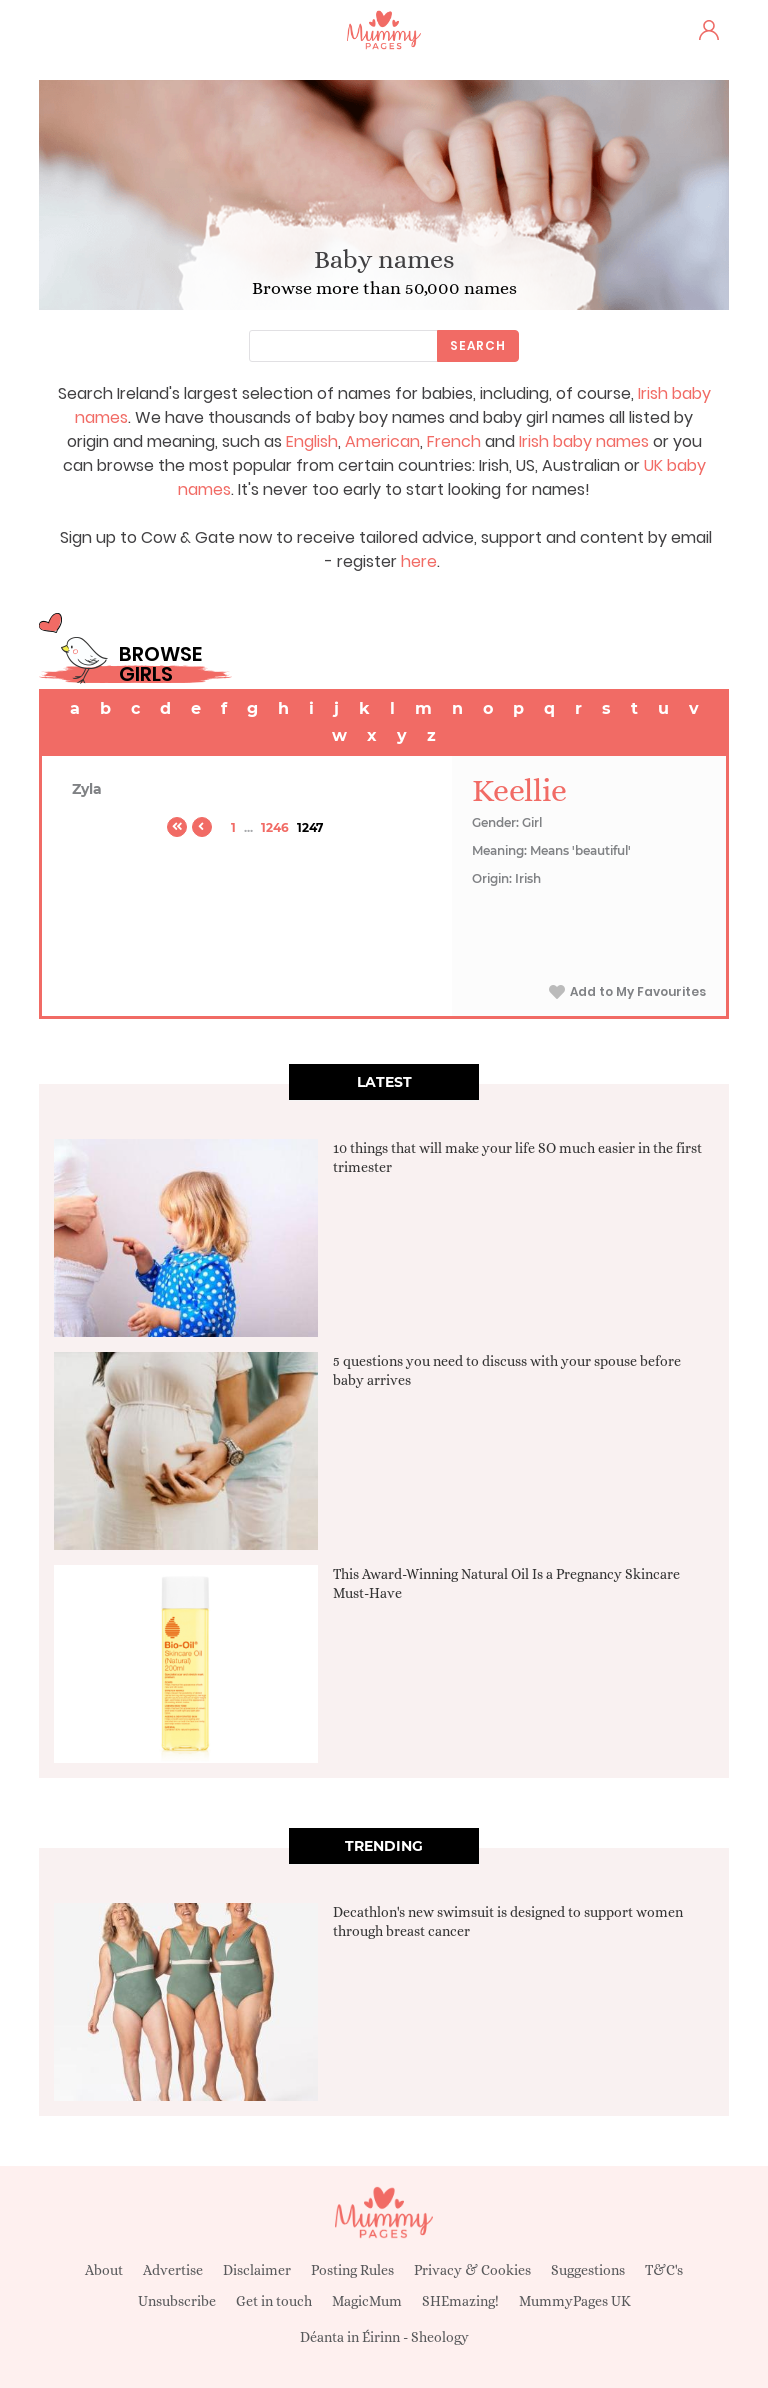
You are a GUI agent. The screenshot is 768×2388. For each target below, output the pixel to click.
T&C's (664, 2270)
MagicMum (367, 2301)
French (454, 441)
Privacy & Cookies (472, 2270)
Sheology (440, 2337)
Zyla (87, 789)
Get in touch (274, 2301)
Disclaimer (257, 2270)
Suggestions (588, 2270)
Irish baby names (584, 441)
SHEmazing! (460, 2301)
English (312, 441)
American (382, 441)
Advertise (173, 2270)
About (104, 2270)
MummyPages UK (575, 2301)
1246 (275, 827)
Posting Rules (352, 2270)
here (419, 561)
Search (478, 345)
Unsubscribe (177, 2301)
